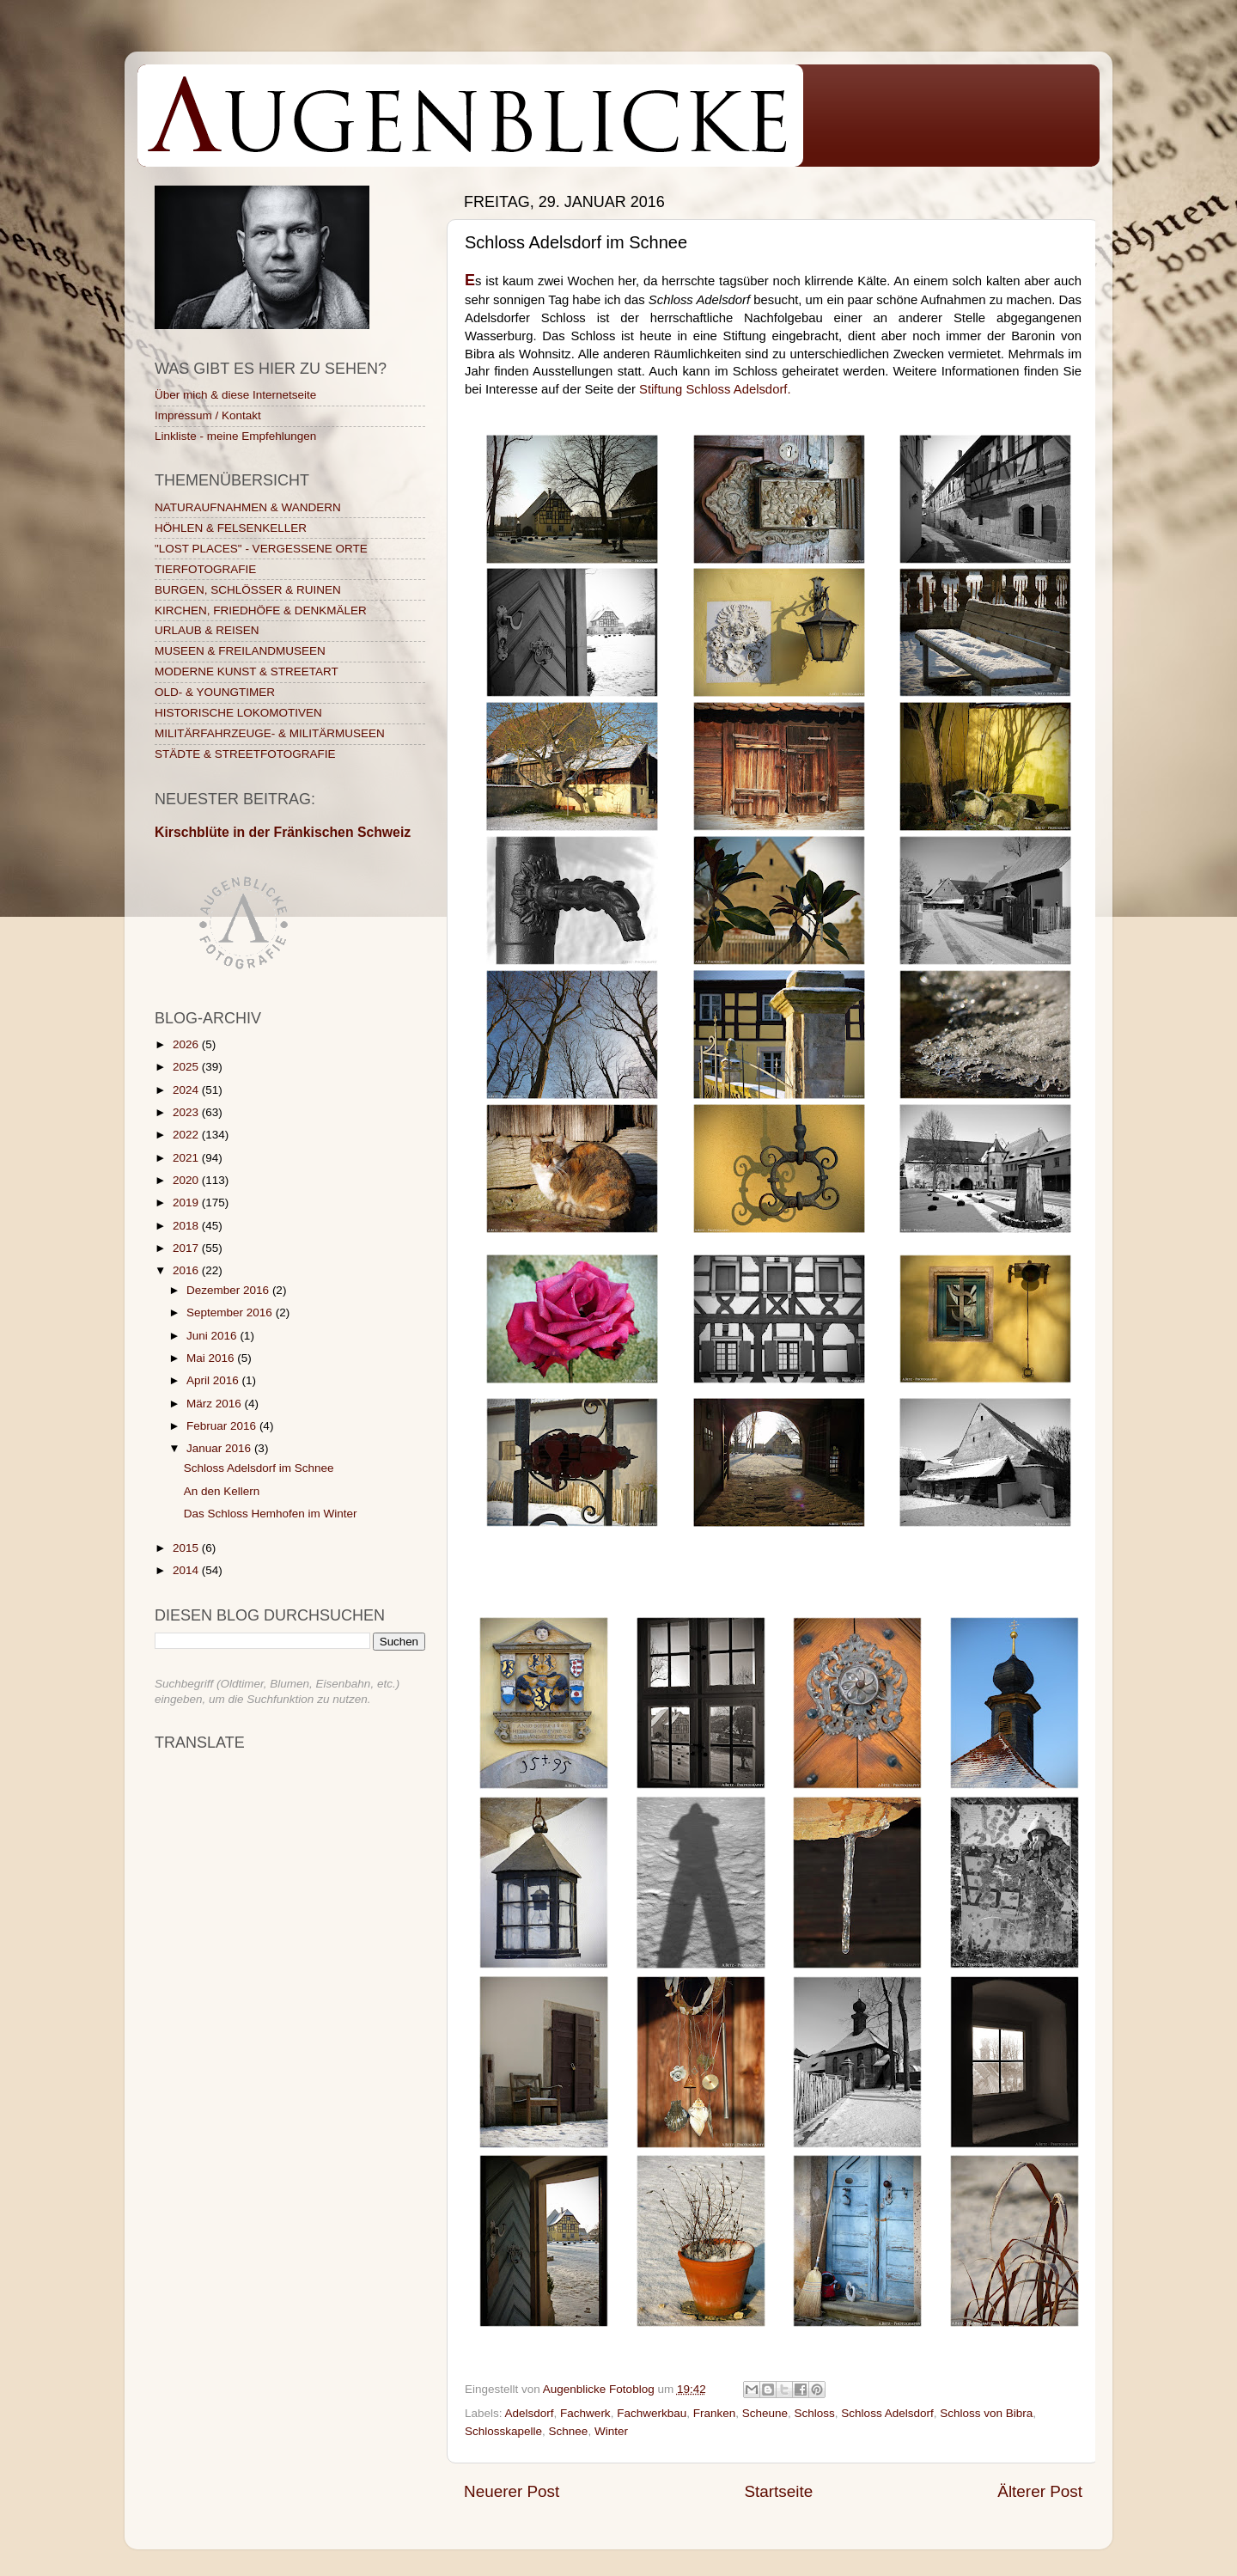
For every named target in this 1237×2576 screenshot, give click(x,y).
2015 (187, 1547)
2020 (187, 1180)
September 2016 (231, 1312)
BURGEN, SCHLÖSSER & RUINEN (248, 589)
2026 (187, 1044)
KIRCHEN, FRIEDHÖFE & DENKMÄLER (261, 610)
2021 (187, 1157)
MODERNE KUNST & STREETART (246, 671)
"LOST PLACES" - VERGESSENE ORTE (261, 548)
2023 (187, 1112)
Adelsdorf (529, 2413)
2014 (187, 1570)
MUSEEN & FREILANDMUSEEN (240, 650)
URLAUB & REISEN (207, 630)
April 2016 (214, 1380)
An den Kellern (222, 1491)
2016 (187, 1270)
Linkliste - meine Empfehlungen (235, 436)
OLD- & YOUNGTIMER (215, 692)
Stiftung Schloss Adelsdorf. (715, 389)
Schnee (568, 2431)
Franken (714, 2413)
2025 (187, 1066)
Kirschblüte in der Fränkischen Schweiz (283, 832)
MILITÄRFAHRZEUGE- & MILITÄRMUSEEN (270, 733)
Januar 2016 (220, 1448)
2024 (187, 1090)
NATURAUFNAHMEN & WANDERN (248, 507)
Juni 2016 (213, 1335)
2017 (187, 1248)
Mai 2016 (211, 1358)
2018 (187, 1225)
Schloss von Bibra (986, 2413)
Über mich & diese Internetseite (235, 394)
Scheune (765, 2413)
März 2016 (215, 1403)
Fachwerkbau (651, 2413)
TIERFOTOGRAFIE (205, 569)
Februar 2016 (222, 1425)
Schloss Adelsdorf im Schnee (259, 1468)
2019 (187, 1202)
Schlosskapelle (503, 2431)
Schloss (815, 2413)
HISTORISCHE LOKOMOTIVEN (238, 712)
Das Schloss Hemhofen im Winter (270, 1513)
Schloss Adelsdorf (887, 2413)
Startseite (778, 2491)
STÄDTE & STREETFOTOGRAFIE (245, 754)
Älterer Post (1039, 2491)
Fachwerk (585, 2413)
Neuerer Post (511, 2491)
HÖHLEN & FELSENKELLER (231, 528)
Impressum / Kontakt (208, 415)
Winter (611, 2431)
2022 (187, 1134)
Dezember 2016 (229, 1290)
